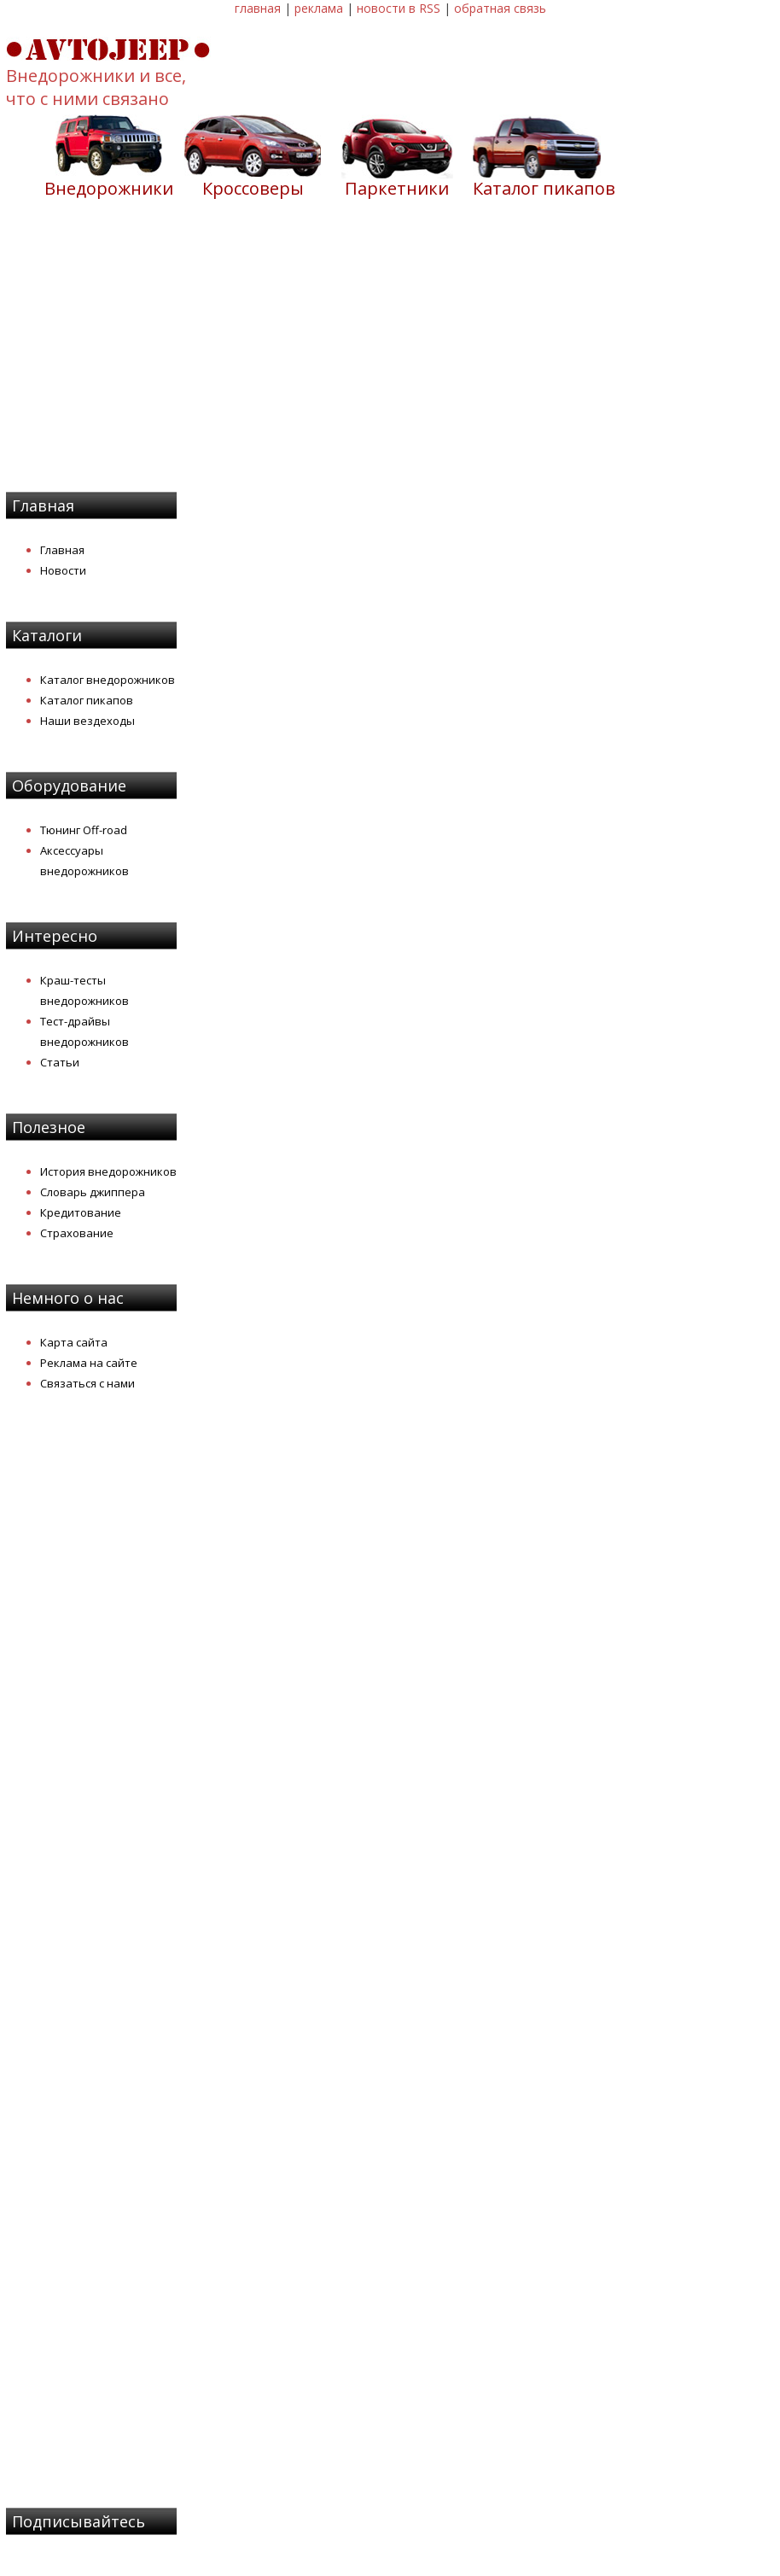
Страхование (77, 1233)
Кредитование (80, 1212)
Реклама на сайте (88, 1362)
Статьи (59, 1062)
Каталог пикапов (544, 188)
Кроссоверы (253, 188)
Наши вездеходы (87, 720)
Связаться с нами (87, 1383)
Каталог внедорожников (107, 679)
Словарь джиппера (92, 1192)
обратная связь (500, 8)
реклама (318, 8)
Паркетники (397, 188)
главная (258, 8)
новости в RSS (398, 8)
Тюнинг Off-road (83, 830)
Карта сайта (74, 1342)
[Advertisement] (390, 356)
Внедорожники (108, 188)
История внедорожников (108, 1171)
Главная (62, 550)
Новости (63, 570)
